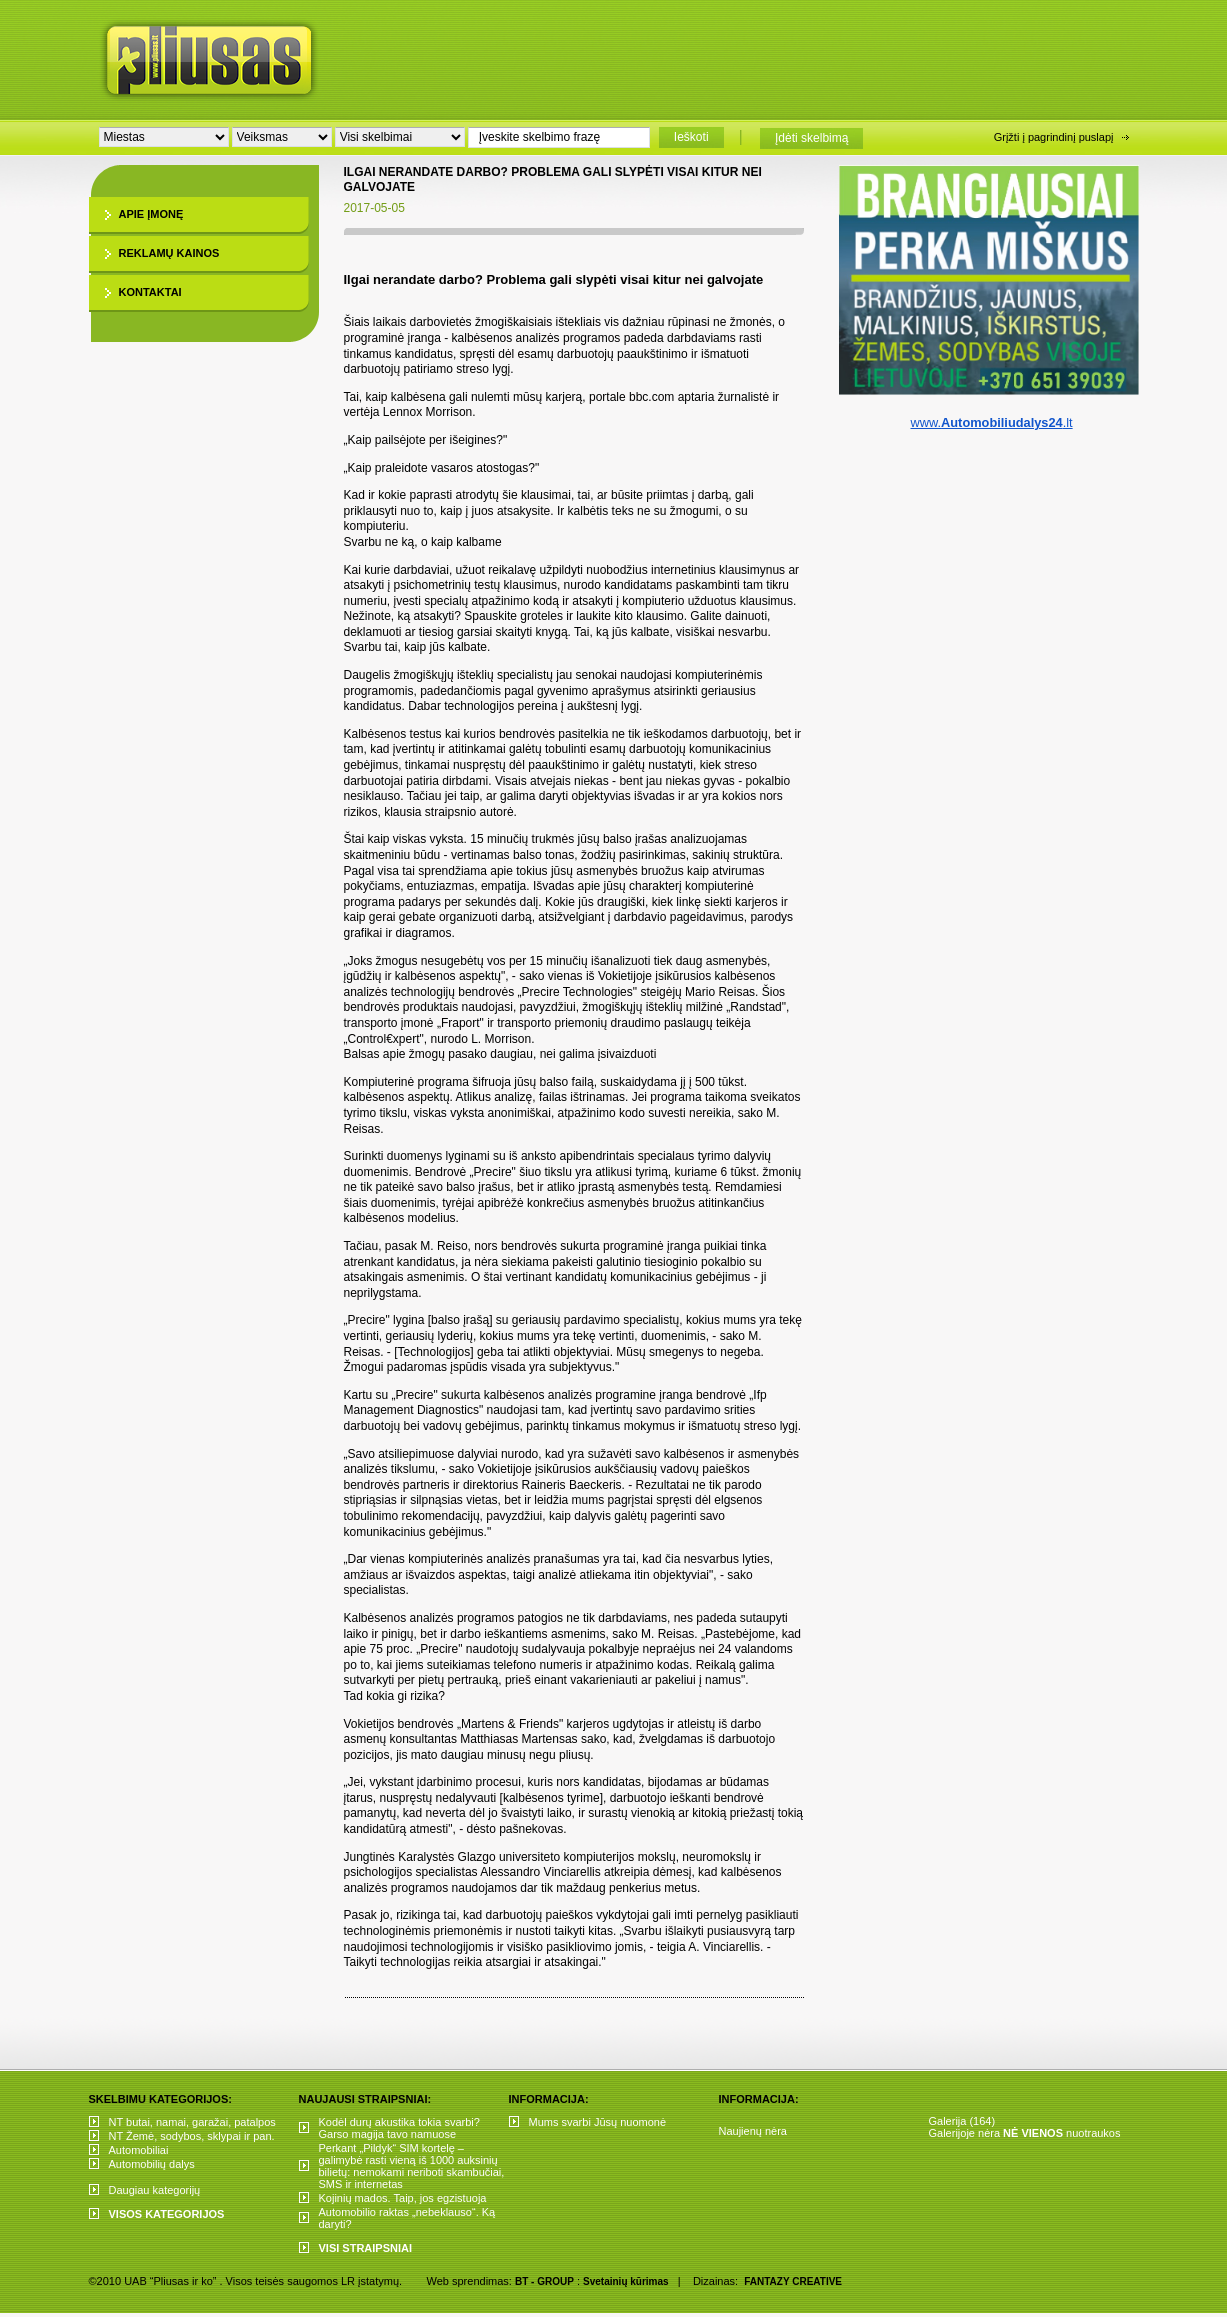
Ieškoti (691, 137)
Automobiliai (139, 2150)
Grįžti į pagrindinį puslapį (1054, 137)
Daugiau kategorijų (155, 2190)
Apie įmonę (151, 214)
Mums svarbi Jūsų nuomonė (598, 2122)
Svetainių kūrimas (626, 2281)
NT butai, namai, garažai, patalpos (192, 2122)
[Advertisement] (753, 55)
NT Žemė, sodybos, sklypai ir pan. (192, 2136)
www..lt (991, 422)
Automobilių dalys (152, 2164)
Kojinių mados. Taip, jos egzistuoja (403, 2198)
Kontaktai (150, 292)
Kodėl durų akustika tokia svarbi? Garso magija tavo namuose (399, 2128)
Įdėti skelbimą (811, 138)
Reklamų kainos (169, 253)
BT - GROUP (544, 2281)
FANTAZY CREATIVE (793, 2281)
